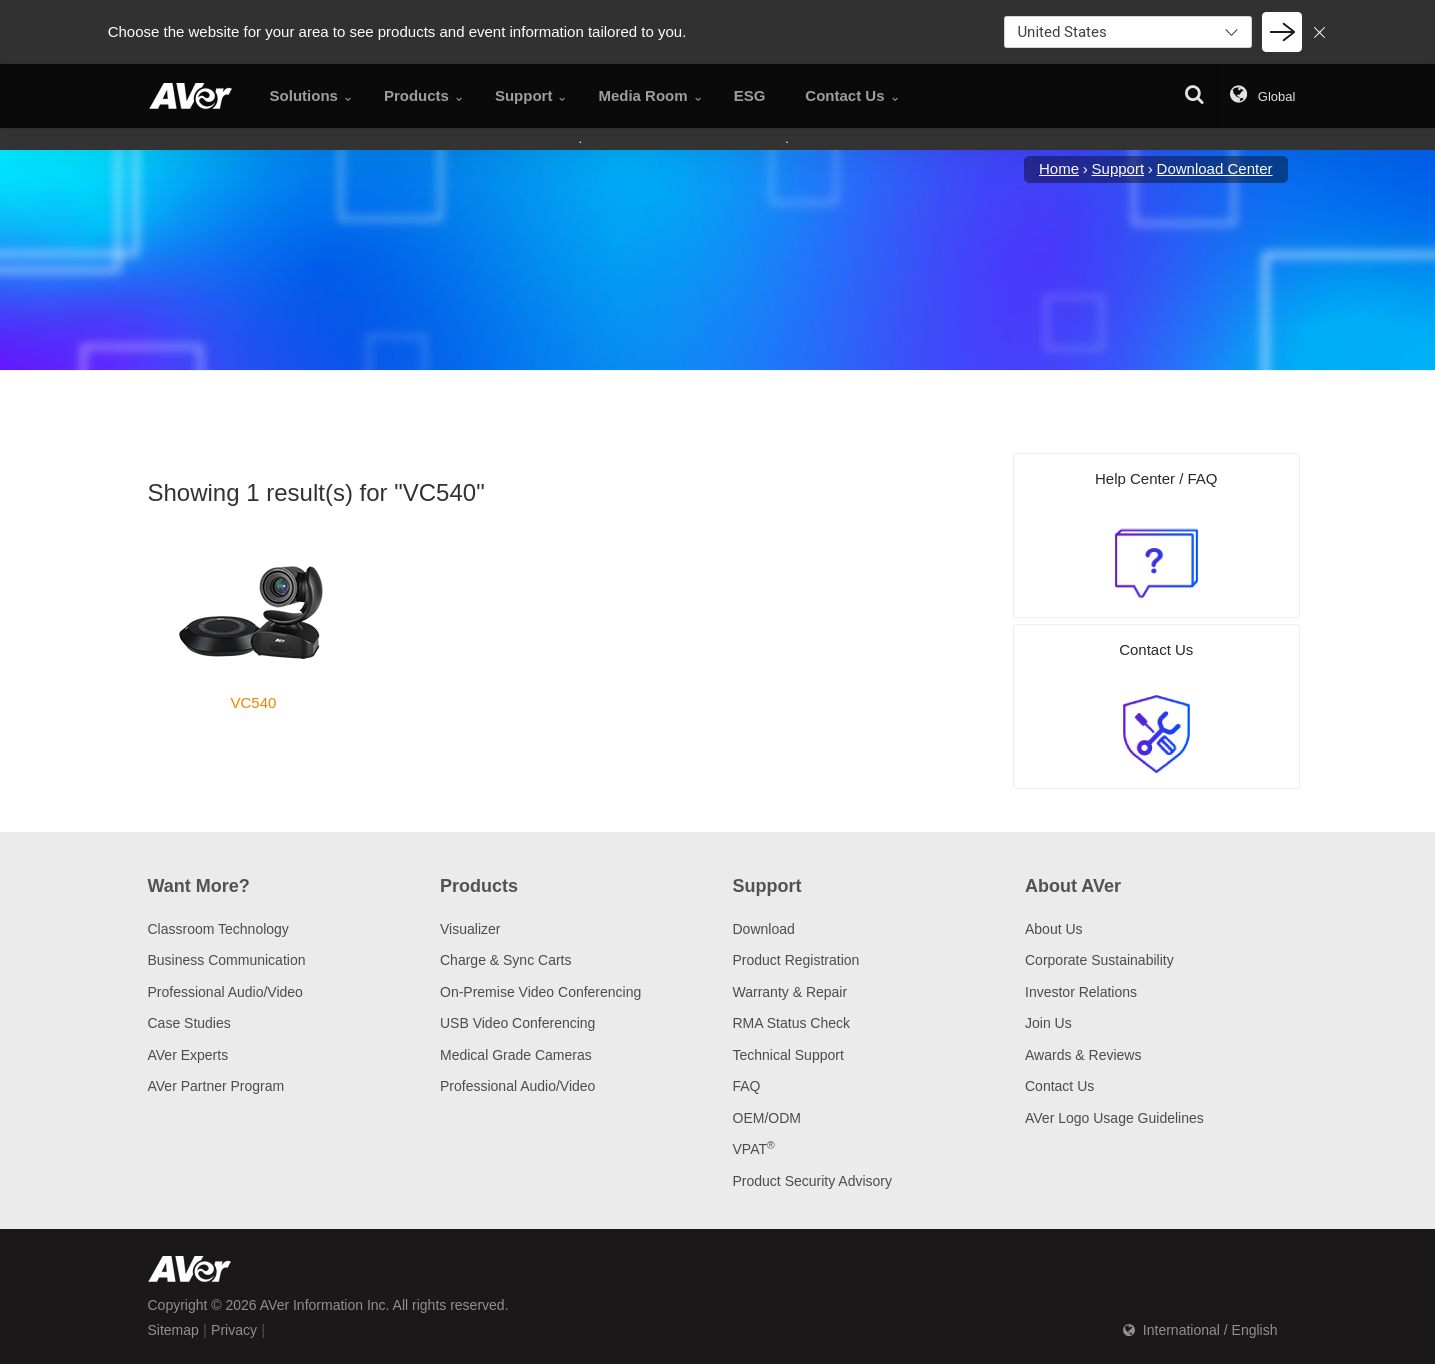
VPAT (754, 1149)
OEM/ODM (767, 1118)
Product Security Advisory (813, 1181)
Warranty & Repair (790, 992)
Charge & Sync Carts (506, 960)
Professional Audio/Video (225, 992)
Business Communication (227, 960)
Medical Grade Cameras (516, 1055)
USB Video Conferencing (517, 1023)
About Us (1054, 929)
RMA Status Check (792, 1023)
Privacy (234, 1330)
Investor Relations (1081, 992)
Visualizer (470, 929)
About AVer (1073, 886)
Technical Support (788, 1055)
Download (764, 929)
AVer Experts (188, 1055)
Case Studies (189, 1023)
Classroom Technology (218, 929)
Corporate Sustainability (1099, 960)
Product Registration (796, 960)
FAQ (747, 1086)
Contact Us (1059, 1086)
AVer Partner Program (216, 1086)
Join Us (1048, 1023)
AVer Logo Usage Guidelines (1114, 1118)
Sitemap (173, 1330)
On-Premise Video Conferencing (540, 992)
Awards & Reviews (1083, 1055)
